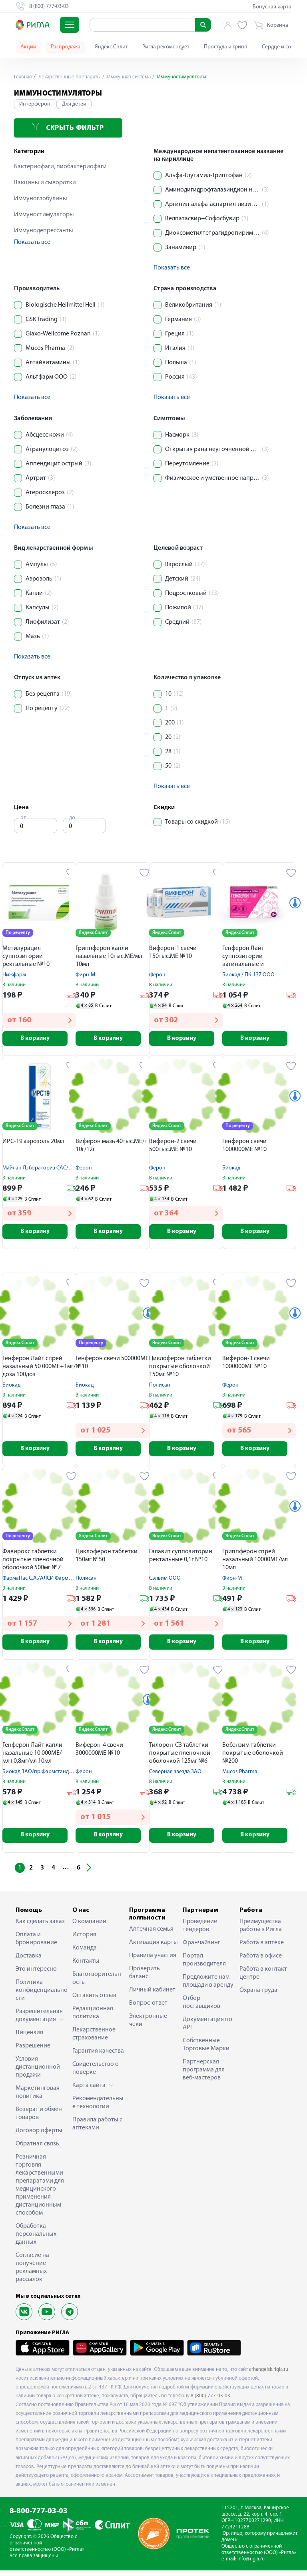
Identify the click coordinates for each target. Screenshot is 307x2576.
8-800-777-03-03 (39, 2517)
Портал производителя (204, 1965)
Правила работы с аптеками (97, 2129)
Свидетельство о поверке (95, 2074)
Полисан (159, 1388)
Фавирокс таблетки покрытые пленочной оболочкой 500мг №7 (33, 1563)
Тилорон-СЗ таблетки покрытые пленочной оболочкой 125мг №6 (179, 1757)
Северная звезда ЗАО (175, 1776)
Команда (84, 1953)
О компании (89, 1927)
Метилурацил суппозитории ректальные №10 (26, 956)
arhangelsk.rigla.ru (268, 2375)
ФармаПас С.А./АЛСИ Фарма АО (41, 1582)
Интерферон (35, 104)
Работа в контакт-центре (264, 1978)
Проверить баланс (144, 1978)
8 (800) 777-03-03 (210, 2401)
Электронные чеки (148, 2026)
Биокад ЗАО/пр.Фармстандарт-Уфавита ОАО (57, 1776)
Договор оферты (39, 2136)
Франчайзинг (201, 1948)
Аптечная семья (151, 1935)
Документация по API (207, 2029)
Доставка (29, 1961)
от (23, 818)
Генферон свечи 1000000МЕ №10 (244, 1146)
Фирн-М (85, 975)
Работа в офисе (260, 1961)
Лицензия (29, 2038)
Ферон (157, 975)
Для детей (74, 104)
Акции (28, 47)
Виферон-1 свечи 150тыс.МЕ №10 (173, 952)
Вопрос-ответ (148, 2008)
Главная (23, 77)
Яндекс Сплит (111, 47)
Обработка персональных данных (36, 2240)
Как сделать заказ (40, 1927)
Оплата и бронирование (36, 1944)
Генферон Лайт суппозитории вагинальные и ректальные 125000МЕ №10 (253, 957)
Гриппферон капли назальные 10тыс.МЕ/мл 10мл (109, 956)
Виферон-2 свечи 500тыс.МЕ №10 (173, 1146)
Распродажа (65, 47)
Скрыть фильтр (68, 127)
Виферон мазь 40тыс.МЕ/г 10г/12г (111, 1146)
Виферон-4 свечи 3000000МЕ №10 (99, 1753)
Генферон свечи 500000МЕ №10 (112, 1365)
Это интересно (36, 1974)
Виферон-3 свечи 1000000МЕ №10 (246, 1365)
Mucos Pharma (239, 1776)
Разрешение (33, 2051)
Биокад (231, 1169)
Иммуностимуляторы (44, 215)
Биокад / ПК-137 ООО (248, 975)
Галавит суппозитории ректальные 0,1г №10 (180, 1559)
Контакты (86, 1966)
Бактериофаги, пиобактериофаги (60, 167)
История (84, 1940)
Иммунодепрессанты (43, 230)
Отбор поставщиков (201, 2008)
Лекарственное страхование (94, 2039)
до (72, 818)
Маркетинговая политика (38, 2098)
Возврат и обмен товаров (39, 2119)
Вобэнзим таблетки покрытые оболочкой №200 (252, 1757)
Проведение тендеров (200, 1931)
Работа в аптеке (261, 1948)
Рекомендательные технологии (98, 2108)
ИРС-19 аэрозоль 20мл (33, 1142)
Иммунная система (135, 77)
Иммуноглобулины (40, 199)
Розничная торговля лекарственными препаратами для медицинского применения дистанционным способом (40, 2190)
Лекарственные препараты (72, 77)
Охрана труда (258, 1996)
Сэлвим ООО (165, 1582)
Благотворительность (96, 1984)
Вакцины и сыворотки (45, 183)
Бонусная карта (272, 7)
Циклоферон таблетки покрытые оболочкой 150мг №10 (180, 1369)
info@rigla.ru (251, 2564)
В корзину (39, 1039)
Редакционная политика (92, 2018)
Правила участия (152, 1961)
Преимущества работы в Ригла (260, 1931)
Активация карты (153, 1948)
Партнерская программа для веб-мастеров (204, 2075)
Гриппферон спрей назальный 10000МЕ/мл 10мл (255, 1563)
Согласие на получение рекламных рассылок (32, 2273)
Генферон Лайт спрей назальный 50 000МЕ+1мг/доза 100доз (39, 1369)
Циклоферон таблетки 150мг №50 (107, 1559)
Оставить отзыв (94, 2001)
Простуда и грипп (225, 47)
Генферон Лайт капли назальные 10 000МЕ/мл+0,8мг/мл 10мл (32, 1757)
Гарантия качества (98, 2056)
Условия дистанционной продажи (38, 2072)
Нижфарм (14, 975)
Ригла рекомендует (165, 47)
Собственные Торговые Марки (206, 2050)
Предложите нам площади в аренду (208, 1986)
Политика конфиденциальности (42, 1996)
